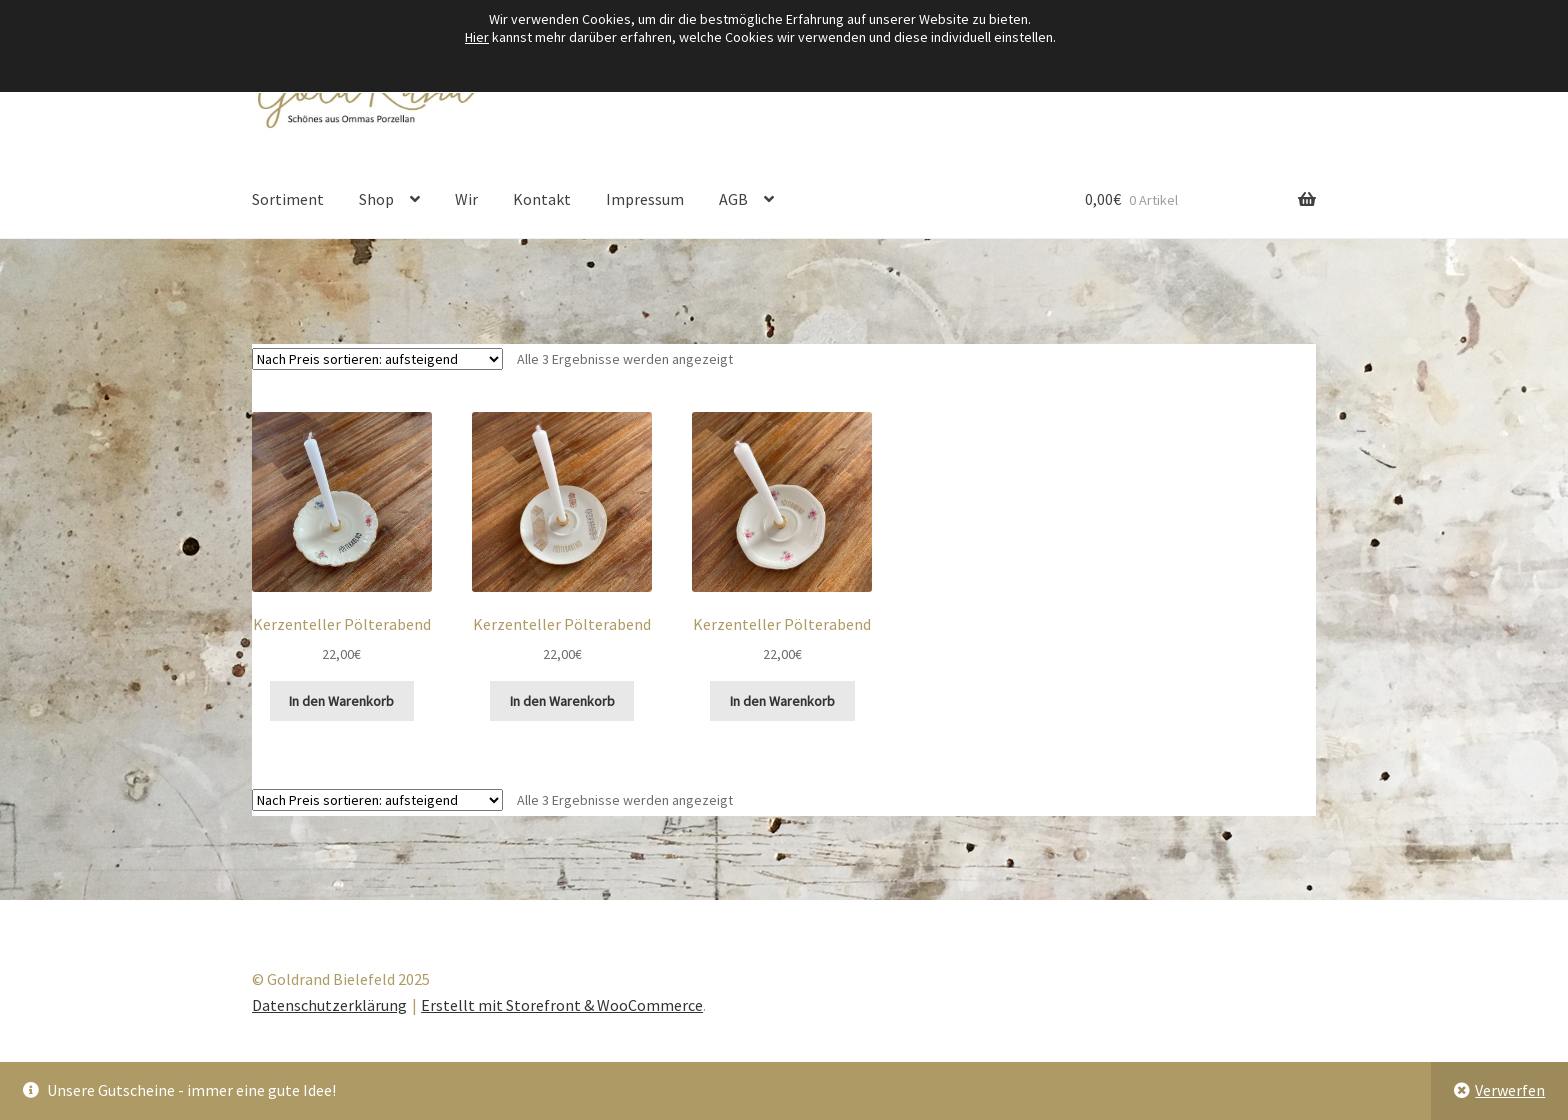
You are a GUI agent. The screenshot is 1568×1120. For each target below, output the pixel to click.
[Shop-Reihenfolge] (377, 359)
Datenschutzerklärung (329, 1005)
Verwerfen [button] (1510, 1090)
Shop (376, 199)
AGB (733, 199)
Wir (466, 199)
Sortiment (288, 199)
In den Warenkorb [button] (341, 701)
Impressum (645, 199)
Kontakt (542, 199)
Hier (477, 37)
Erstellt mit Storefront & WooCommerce (562, 1005)
